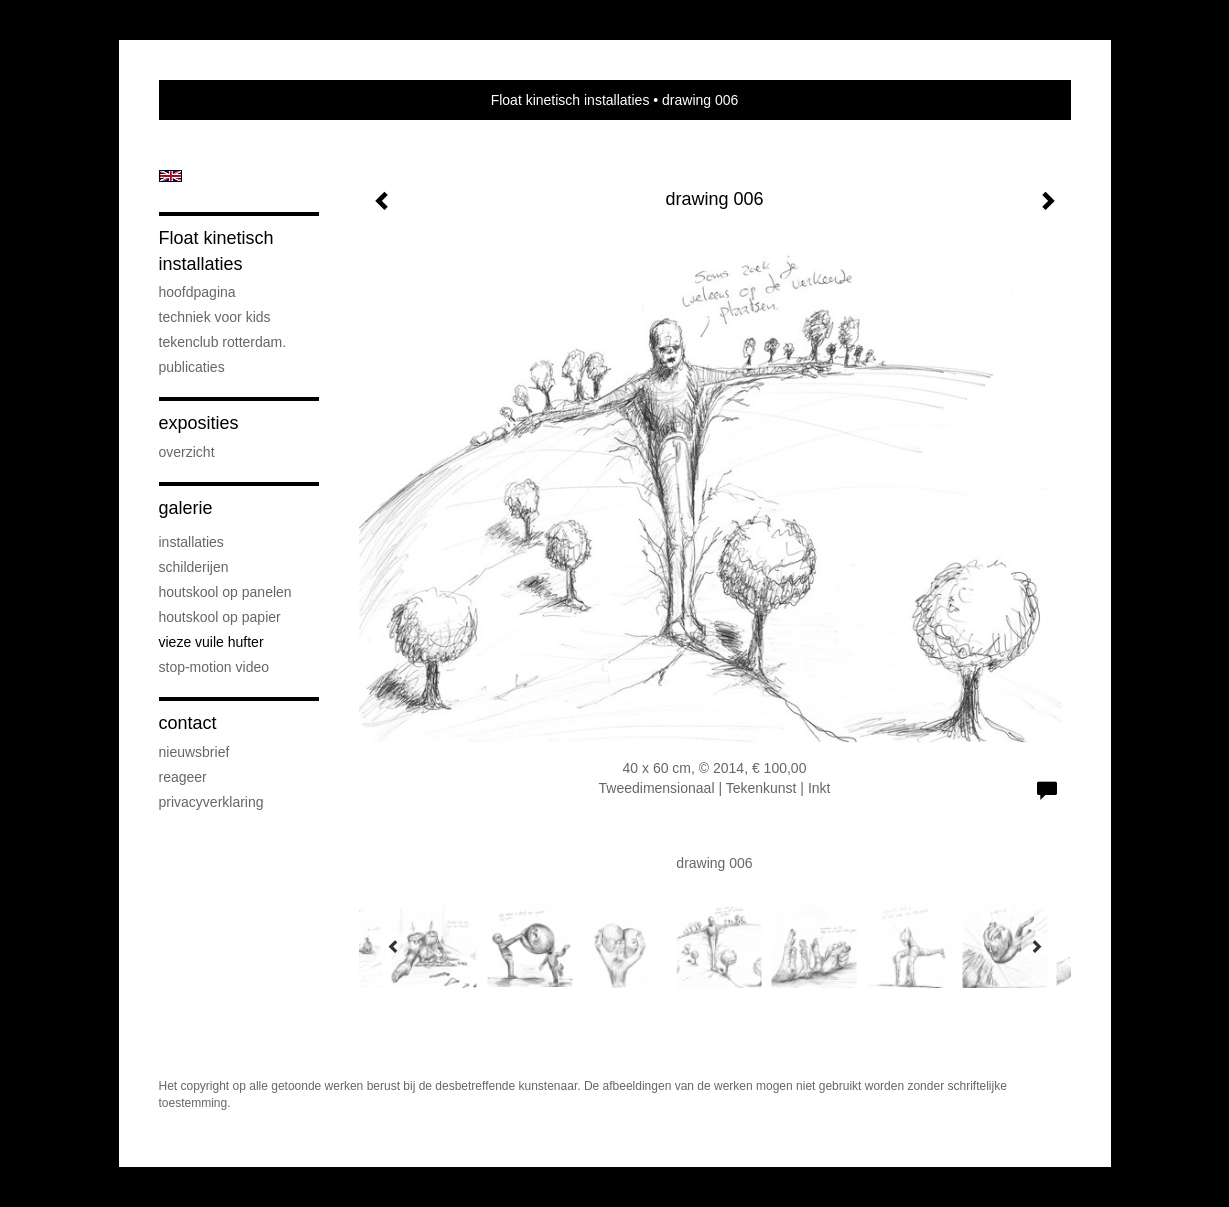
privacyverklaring (211, 802)
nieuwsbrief (194, 752)
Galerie (186, 508)
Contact (188, 723)
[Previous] (394, 946)
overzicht (187, 452)
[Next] (1036, 946)
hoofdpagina (197, 292)
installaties (191, 542)
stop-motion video (214, 667)
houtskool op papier (220, 617)
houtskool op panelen (225, 592)
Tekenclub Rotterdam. (223, 342)
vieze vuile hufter (211, 642)
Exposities (199, 423)
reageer (183, 777)
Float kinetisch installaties (570, 100)
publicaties (192, 367)
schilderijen (194, 567)
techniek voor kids (215, 317)
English (170, 176)
